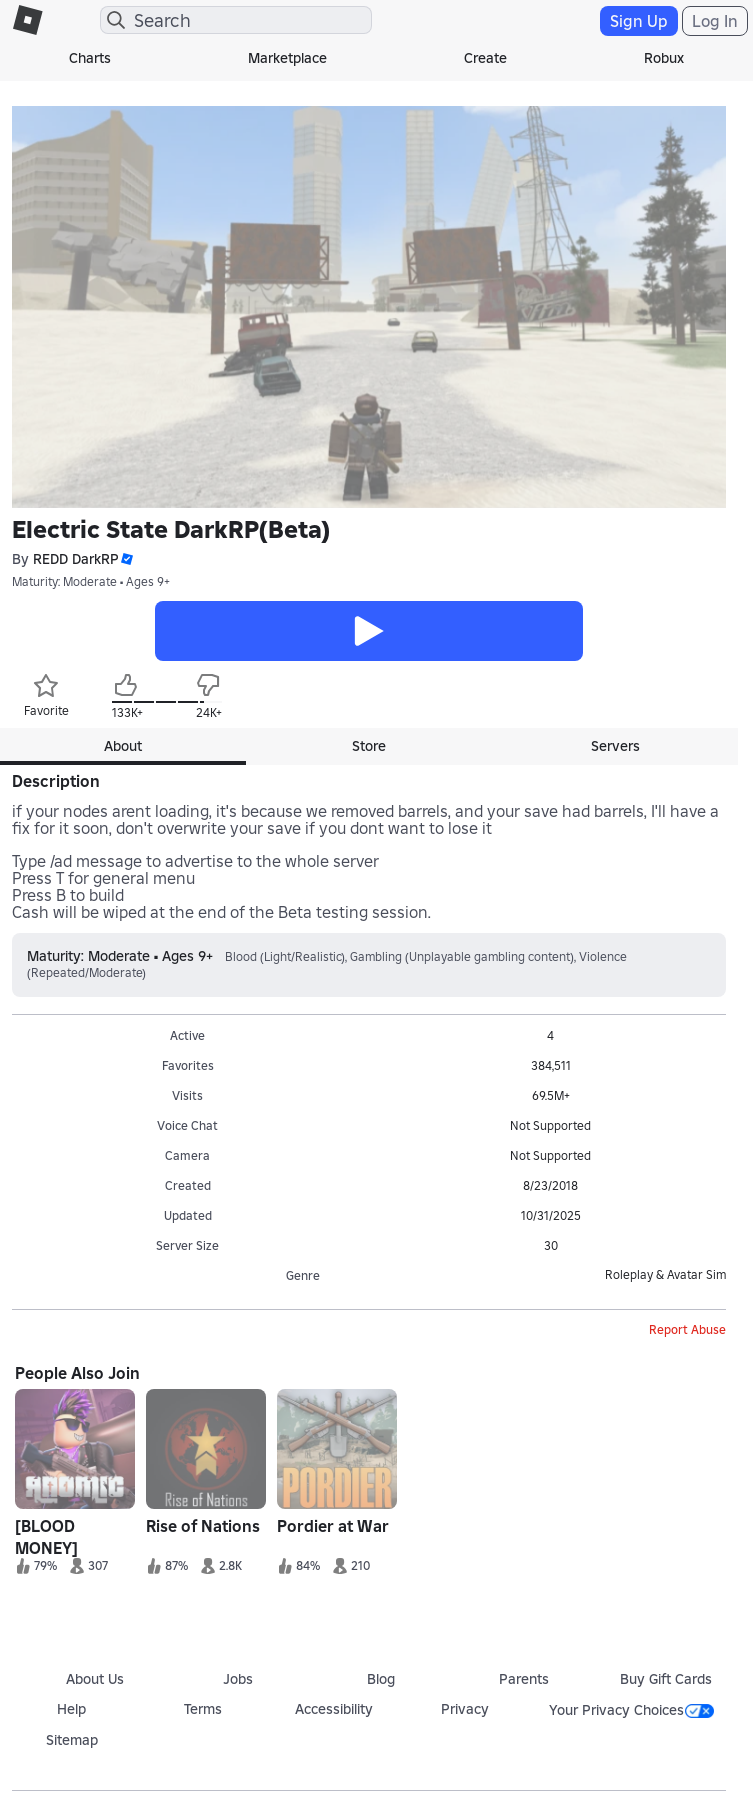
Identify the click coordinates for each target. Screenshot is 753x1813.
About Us (95, 1679)
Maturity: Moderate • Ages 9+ (91, 581)
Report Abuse (687, 1329)
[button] (126, 559)
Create (485, 58)
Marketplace (287, 58)
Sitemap (72, 1740)
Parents (524, 1679)
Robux (664, 58)
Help (71, 1709)
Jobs (238, 1679)
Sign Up (639, 21)
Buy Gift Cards (666, 1679)
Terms (203, 1709)
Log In (715, 21)
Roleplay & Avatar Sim (665, 1274)
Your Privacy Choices (631, 1710)
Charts (90, 58)
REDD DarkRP (76, 559)
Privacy (465, 1709)
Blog (381, 1679)
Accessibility (334, 1709)
